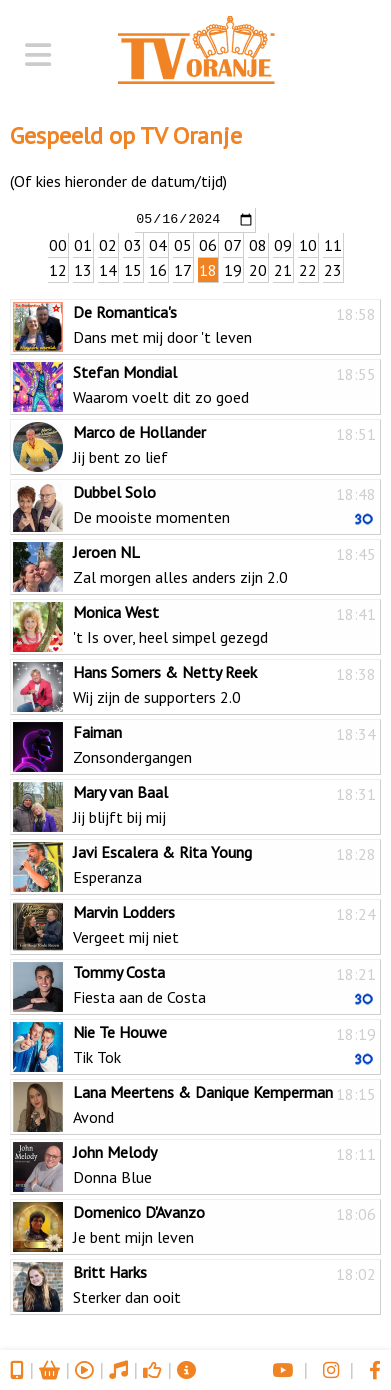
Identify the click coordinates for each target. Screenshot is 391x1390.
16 (158, 269)
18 (208, 269)
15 (133, 269)
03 (133, 244)
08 (258, 244)
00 (58, 244)
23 (333, 269)
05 (183, 244)
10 (308, 244)
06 (208, 244)
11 (333, 244)
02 (108, 244)
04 (158, 244)
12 (58, 269)
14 (108, 269)
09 (283, 244)
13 (83, 269)
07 (233, 244)
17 (183, 269)
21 (283, 269)
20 (258, 269)
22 (308, 269)
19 (233, 269)
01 (83, 244)
